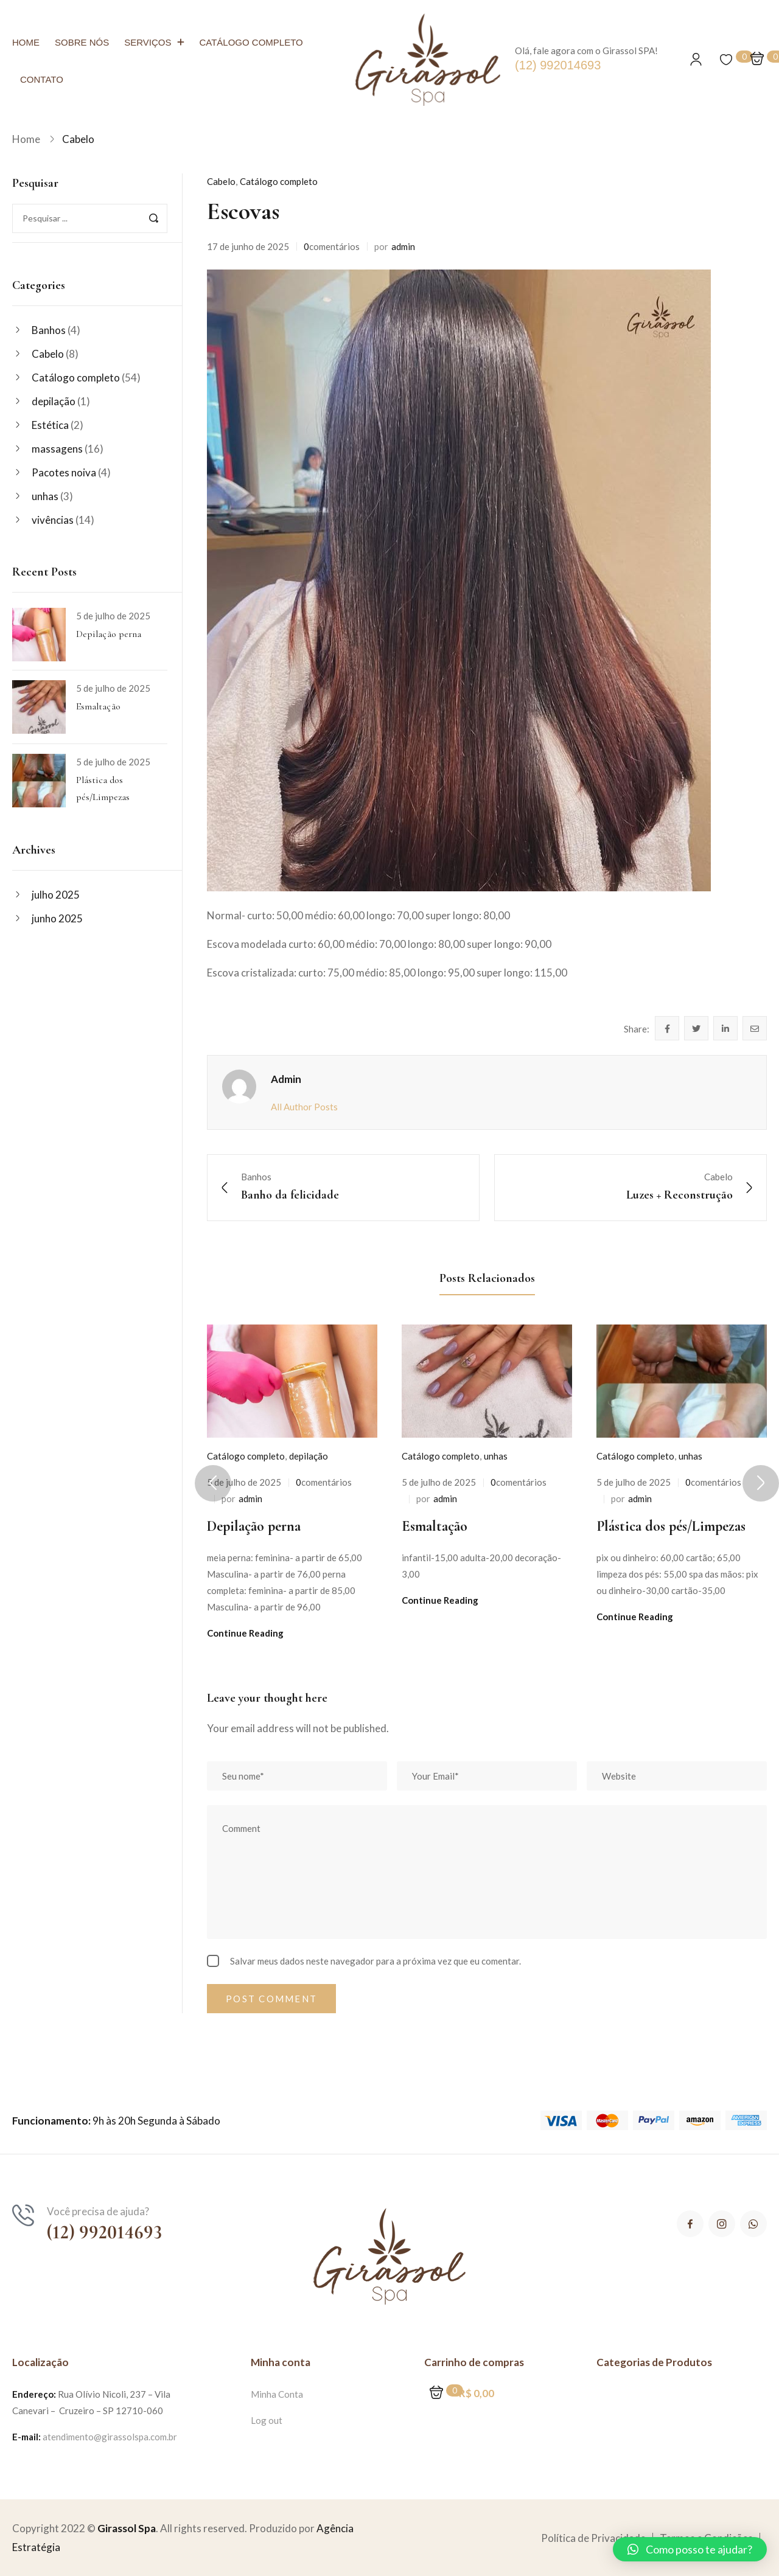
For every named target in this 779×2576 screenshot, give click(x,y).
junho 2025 (57, 918)
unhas (45, 496)
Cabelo (78, 139)
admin (403, 246)
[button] (690, 2549)
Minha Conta (277, 2394)
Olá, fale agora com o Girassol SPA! (586, 50)
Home (26, 139)
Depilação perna (108, 634)
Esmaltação (98, 706)
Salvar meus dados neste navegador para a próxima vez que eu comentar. (375, 1960)
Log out (266, 2420)
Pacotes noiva (64, 472)
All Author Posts (304, 1106)
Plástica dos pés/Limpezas (671, 1526)
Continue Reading (245, 1632)
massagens (57, 448)
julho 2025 (56, 894)
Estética (50, 425)
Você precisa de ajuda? (98, 2211)
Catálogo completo (76, 377)
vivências (53, 519)
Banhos (49, 330)
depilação (53, 401)
